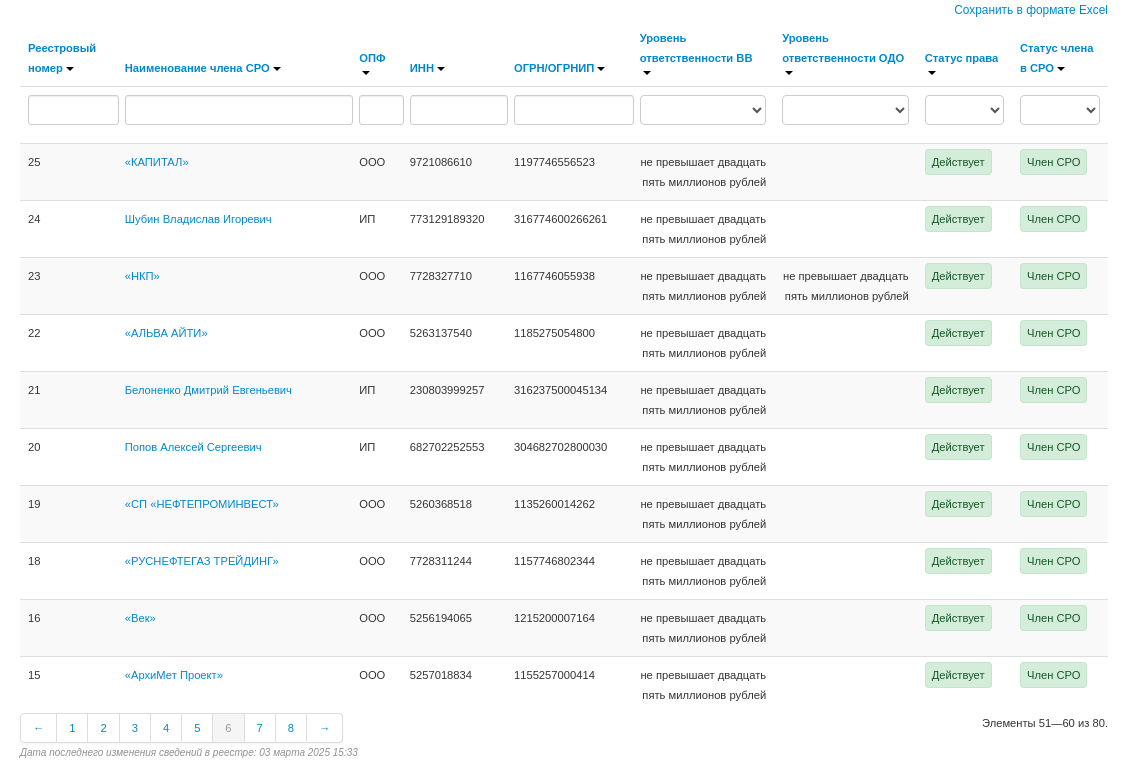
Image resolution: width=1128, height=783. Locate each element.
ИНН (427, 68)
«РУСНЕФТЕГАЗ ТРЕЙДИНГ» (202, 561)
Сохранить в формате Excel (1031, 10)
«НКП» (142, 276)
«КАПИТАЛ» (157, 162)
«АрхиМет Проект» (174, 675)
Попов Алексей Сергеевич (193, 447)
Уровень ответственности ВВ (696, 53)
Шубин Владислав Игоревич (198, 219)
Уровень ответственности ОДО (843, 53)
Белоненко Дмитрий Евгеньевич (208, 390)
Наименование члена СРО (203, 68)
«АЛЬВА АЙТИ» (166, 333)
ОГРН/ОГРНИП (559, 68)
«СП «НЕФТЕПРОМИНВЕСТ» (202, 504)
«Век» (140, 618)
